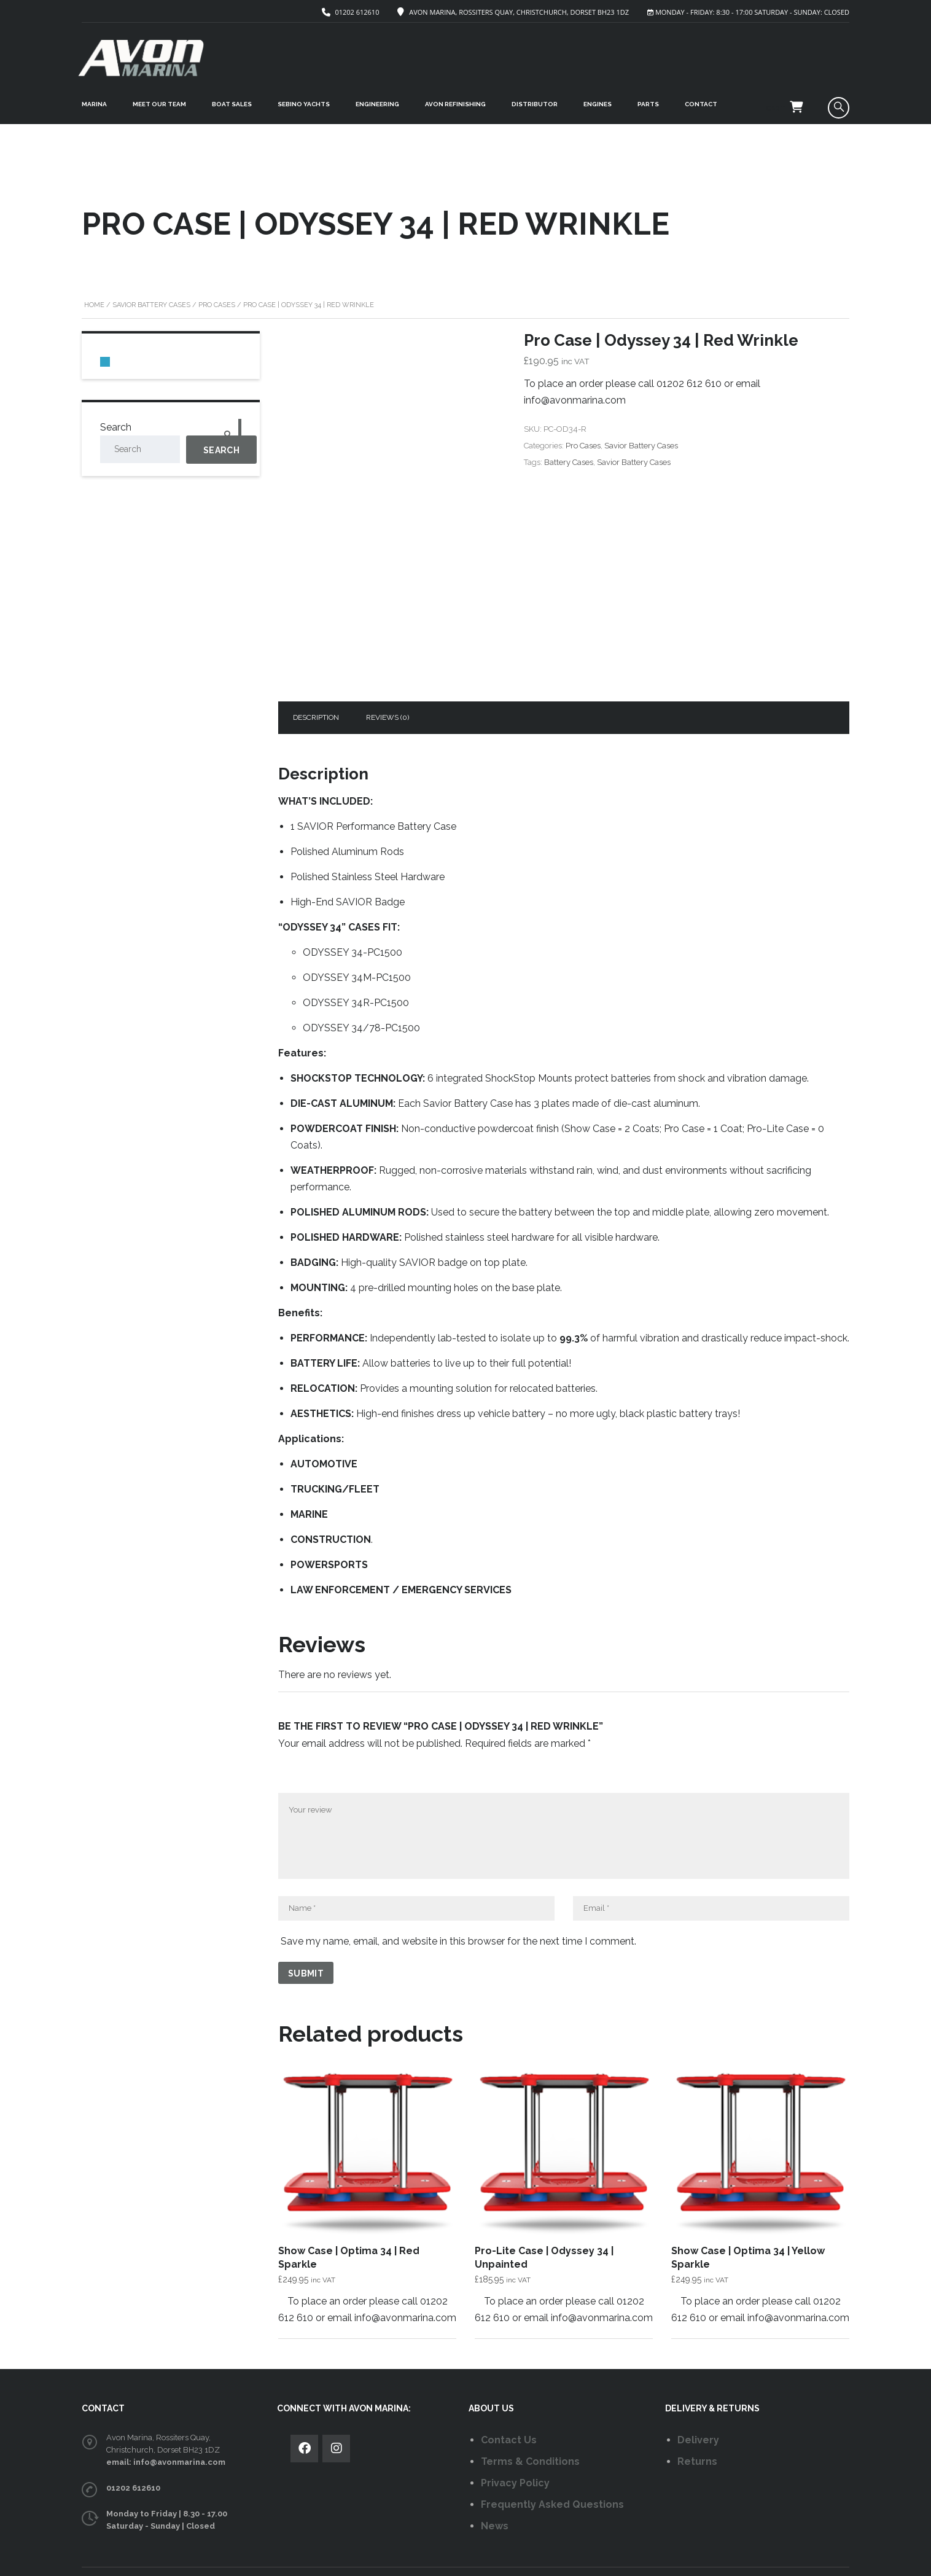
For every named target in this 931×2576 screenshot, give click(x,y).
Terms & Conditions (530, 2433)
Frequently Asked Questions (552, 2476)
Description (316, 688)
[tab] (316, 689)
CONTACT (701, 104)
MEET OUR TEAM (159, 104)
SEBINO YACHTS (304, 104)
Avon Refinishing (455, 104)
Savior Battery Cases (151, 291)
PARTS (648, 104)
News (494, 2498)
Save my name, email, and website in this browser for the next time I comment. (458, 1913)
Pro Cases (216, 291)
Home (94, 291)
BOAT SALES (232, 104)
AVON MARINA (331, 2556)
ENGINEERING (377, 104)
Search (115, 413)
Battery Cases (568, 448)
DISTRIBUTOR (535, 104)
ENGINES (597, 104)
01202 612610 (357, 12)
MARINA (94, 104)
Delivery (698, 2412)
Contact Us (509, 2412)
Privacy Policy (515, 2455)
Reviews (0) (387, 688)
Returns (697, 2433)
